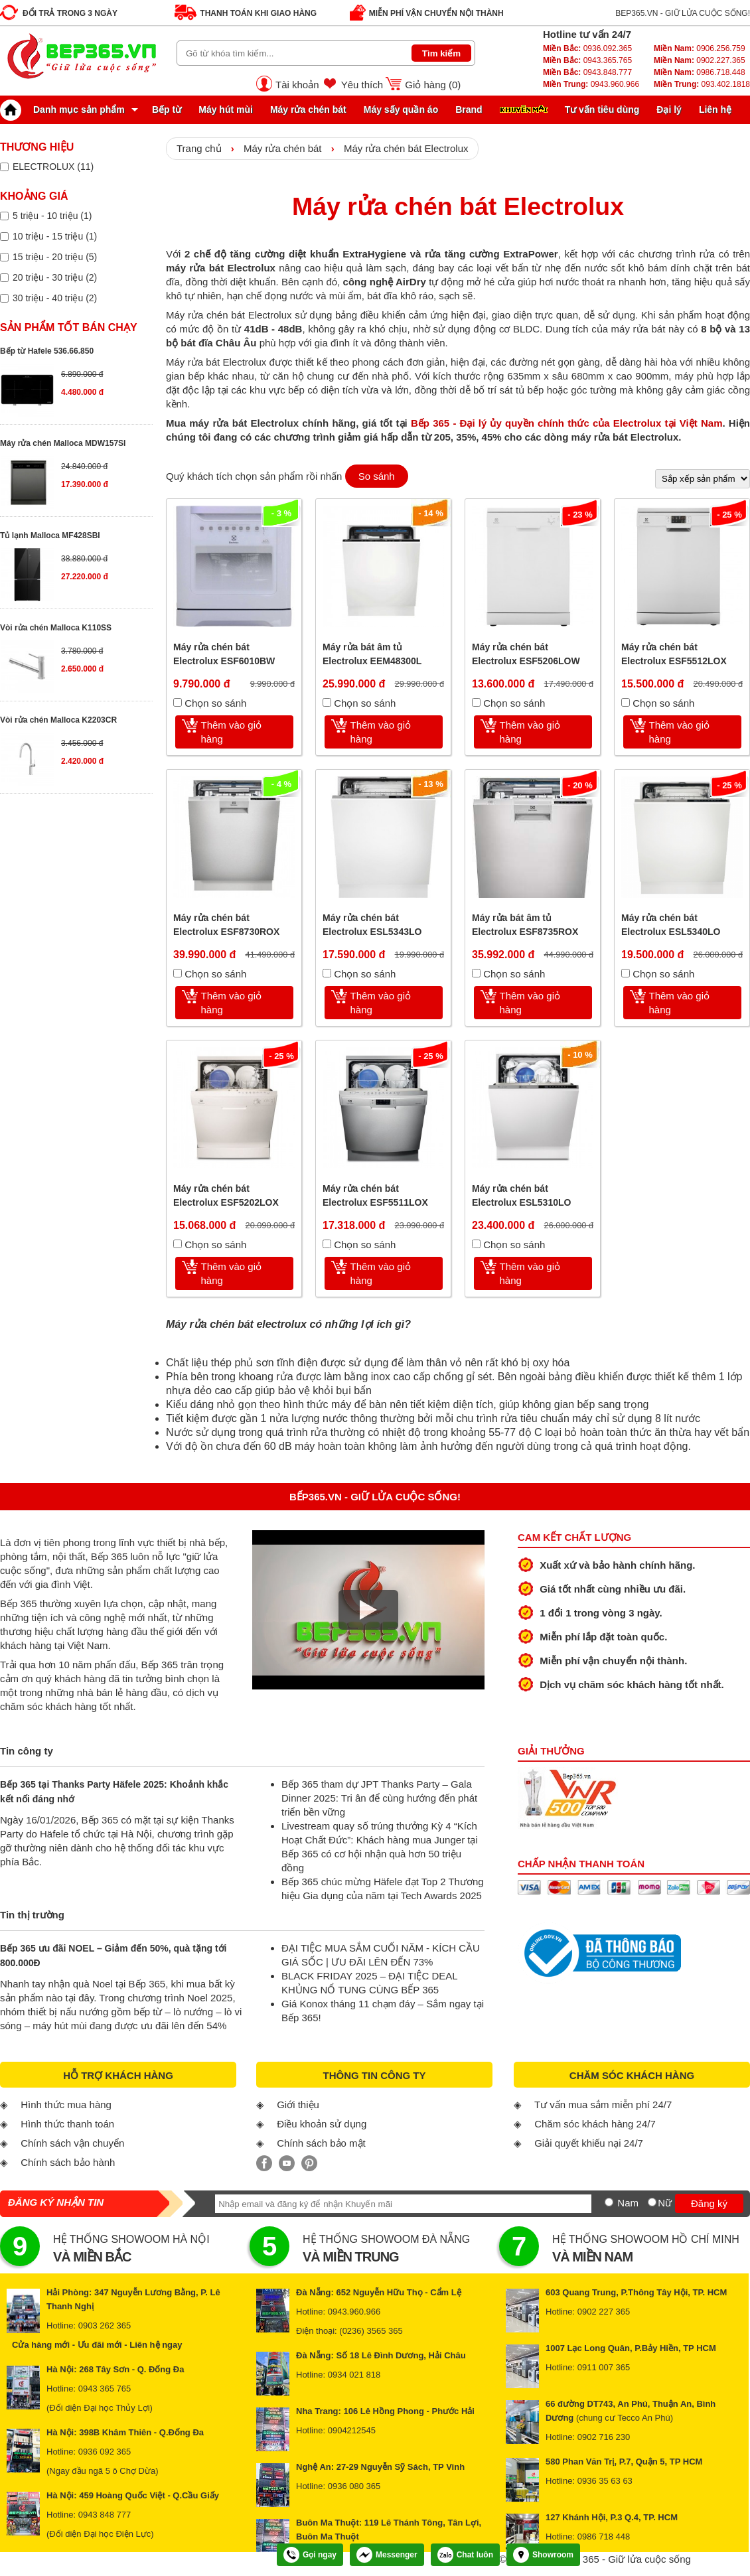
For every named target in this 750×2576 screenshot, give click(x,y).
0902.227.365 (699, 60)
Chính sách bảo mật (321, 2143)
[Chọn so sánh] (177, 702)
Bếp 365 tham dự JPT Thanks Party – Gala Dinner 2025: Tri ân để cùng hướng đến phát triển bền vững (379, 1798)
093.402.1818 (702, 84)
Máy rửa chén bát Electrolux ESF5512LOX (674, 654)
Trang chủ (199, 148)
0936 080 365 (354, 2486)
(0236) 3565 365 (370, 2331)
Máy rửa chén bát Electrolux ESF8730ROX (226, 924)
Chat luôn (465, 2555)
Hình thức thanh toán (67, 2123)
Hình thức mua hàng (66, 2104)
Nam (627, 2202)
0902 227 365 (604, 2312)
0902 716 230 (604, 2437)
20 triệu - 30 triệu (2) (55, 277)
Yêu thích (362, 84)
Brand (468, 109)
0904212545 (352, 2430)
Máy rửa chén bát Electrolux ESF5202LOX (226, 1195)
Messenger (386, 2555)
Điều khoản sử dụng (321, 2123)
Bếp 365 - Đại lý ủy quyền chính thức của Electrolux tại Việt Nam (566, 423)
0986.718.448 (699, 72)
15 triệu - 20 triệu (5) (55, 256)
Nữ (665, 2202)
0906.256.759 (699, 48)
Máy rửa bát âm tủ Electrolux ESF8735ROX (525, 924)
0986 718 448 (604, 2536)
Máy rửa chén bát (308, 109)
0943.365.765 (587, 60)
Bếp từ (166, 109)
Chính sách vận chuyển (72, 2143)
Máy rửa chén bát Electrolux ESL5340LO (670, 924)
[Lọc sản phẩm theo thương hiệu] (4, 167)
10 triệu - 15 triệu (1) (55, 236)
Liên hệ (715, 109)
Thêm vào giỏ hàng (231, 732)
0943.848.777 (587, 72)
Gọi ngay (310, 2555)
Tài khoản (297, 84)
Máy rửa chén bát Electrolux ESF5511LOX (375, 1195)
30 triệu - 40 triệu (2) (55, 298)
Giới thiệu (298, 2104)
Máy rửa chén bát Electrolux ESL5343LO (372, 924)
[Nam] (609, 2202)
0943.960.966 (591, 84)
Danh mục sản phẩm (65, 109)
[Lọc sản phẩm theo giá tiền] (4, 216)
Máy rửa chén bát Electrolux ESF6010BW (224, 654)
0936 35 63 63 (605, 2481)
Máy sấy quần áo (401, 109)
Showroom (543, 2555)
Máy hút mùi (225, 109)
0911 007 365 (604, 2367)
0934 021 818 (354, 2375)
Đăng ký (709, 2203)
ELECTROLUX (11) (53, 166)
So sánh (376, 476)
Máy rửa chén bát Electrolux (406, 148)
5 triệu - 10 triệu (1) (52, 215)
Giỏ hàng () (433, 84)
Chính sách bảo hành (68, 2162)
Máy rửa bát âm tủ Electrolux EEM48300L (372, 654)
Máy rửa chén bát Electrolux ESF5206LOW (526, 654)
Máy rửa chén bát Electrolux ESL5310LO (521, 1195)
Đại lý (669, 109)
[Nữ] (652, 2202)
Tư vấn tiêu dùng (602, 109)
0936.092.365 (587, 48)
